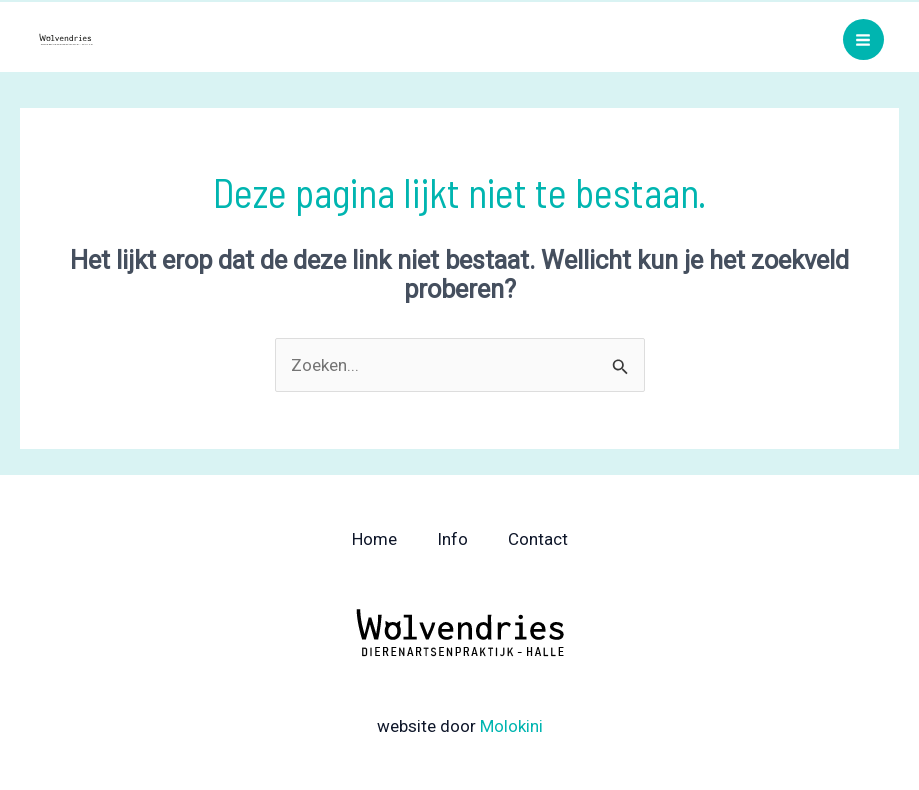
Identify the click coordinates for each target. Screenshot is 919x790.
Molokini (511, 726)
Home (374, 539)
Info (452, 539)
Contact (538, 539)
